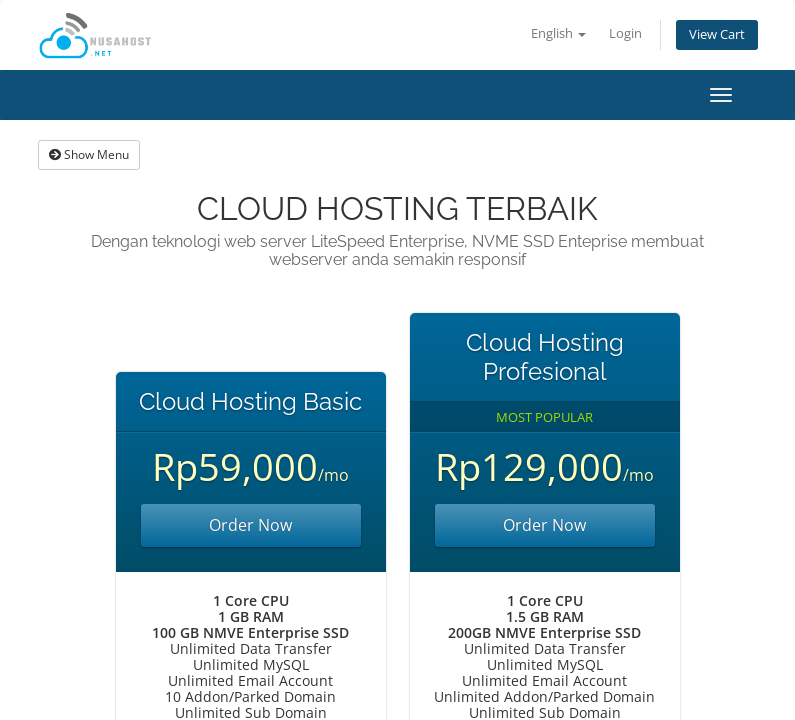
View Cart (717, 34)
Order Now (250, 525)
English (558, 33)
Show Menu (89, 154)
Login (625, 33)
